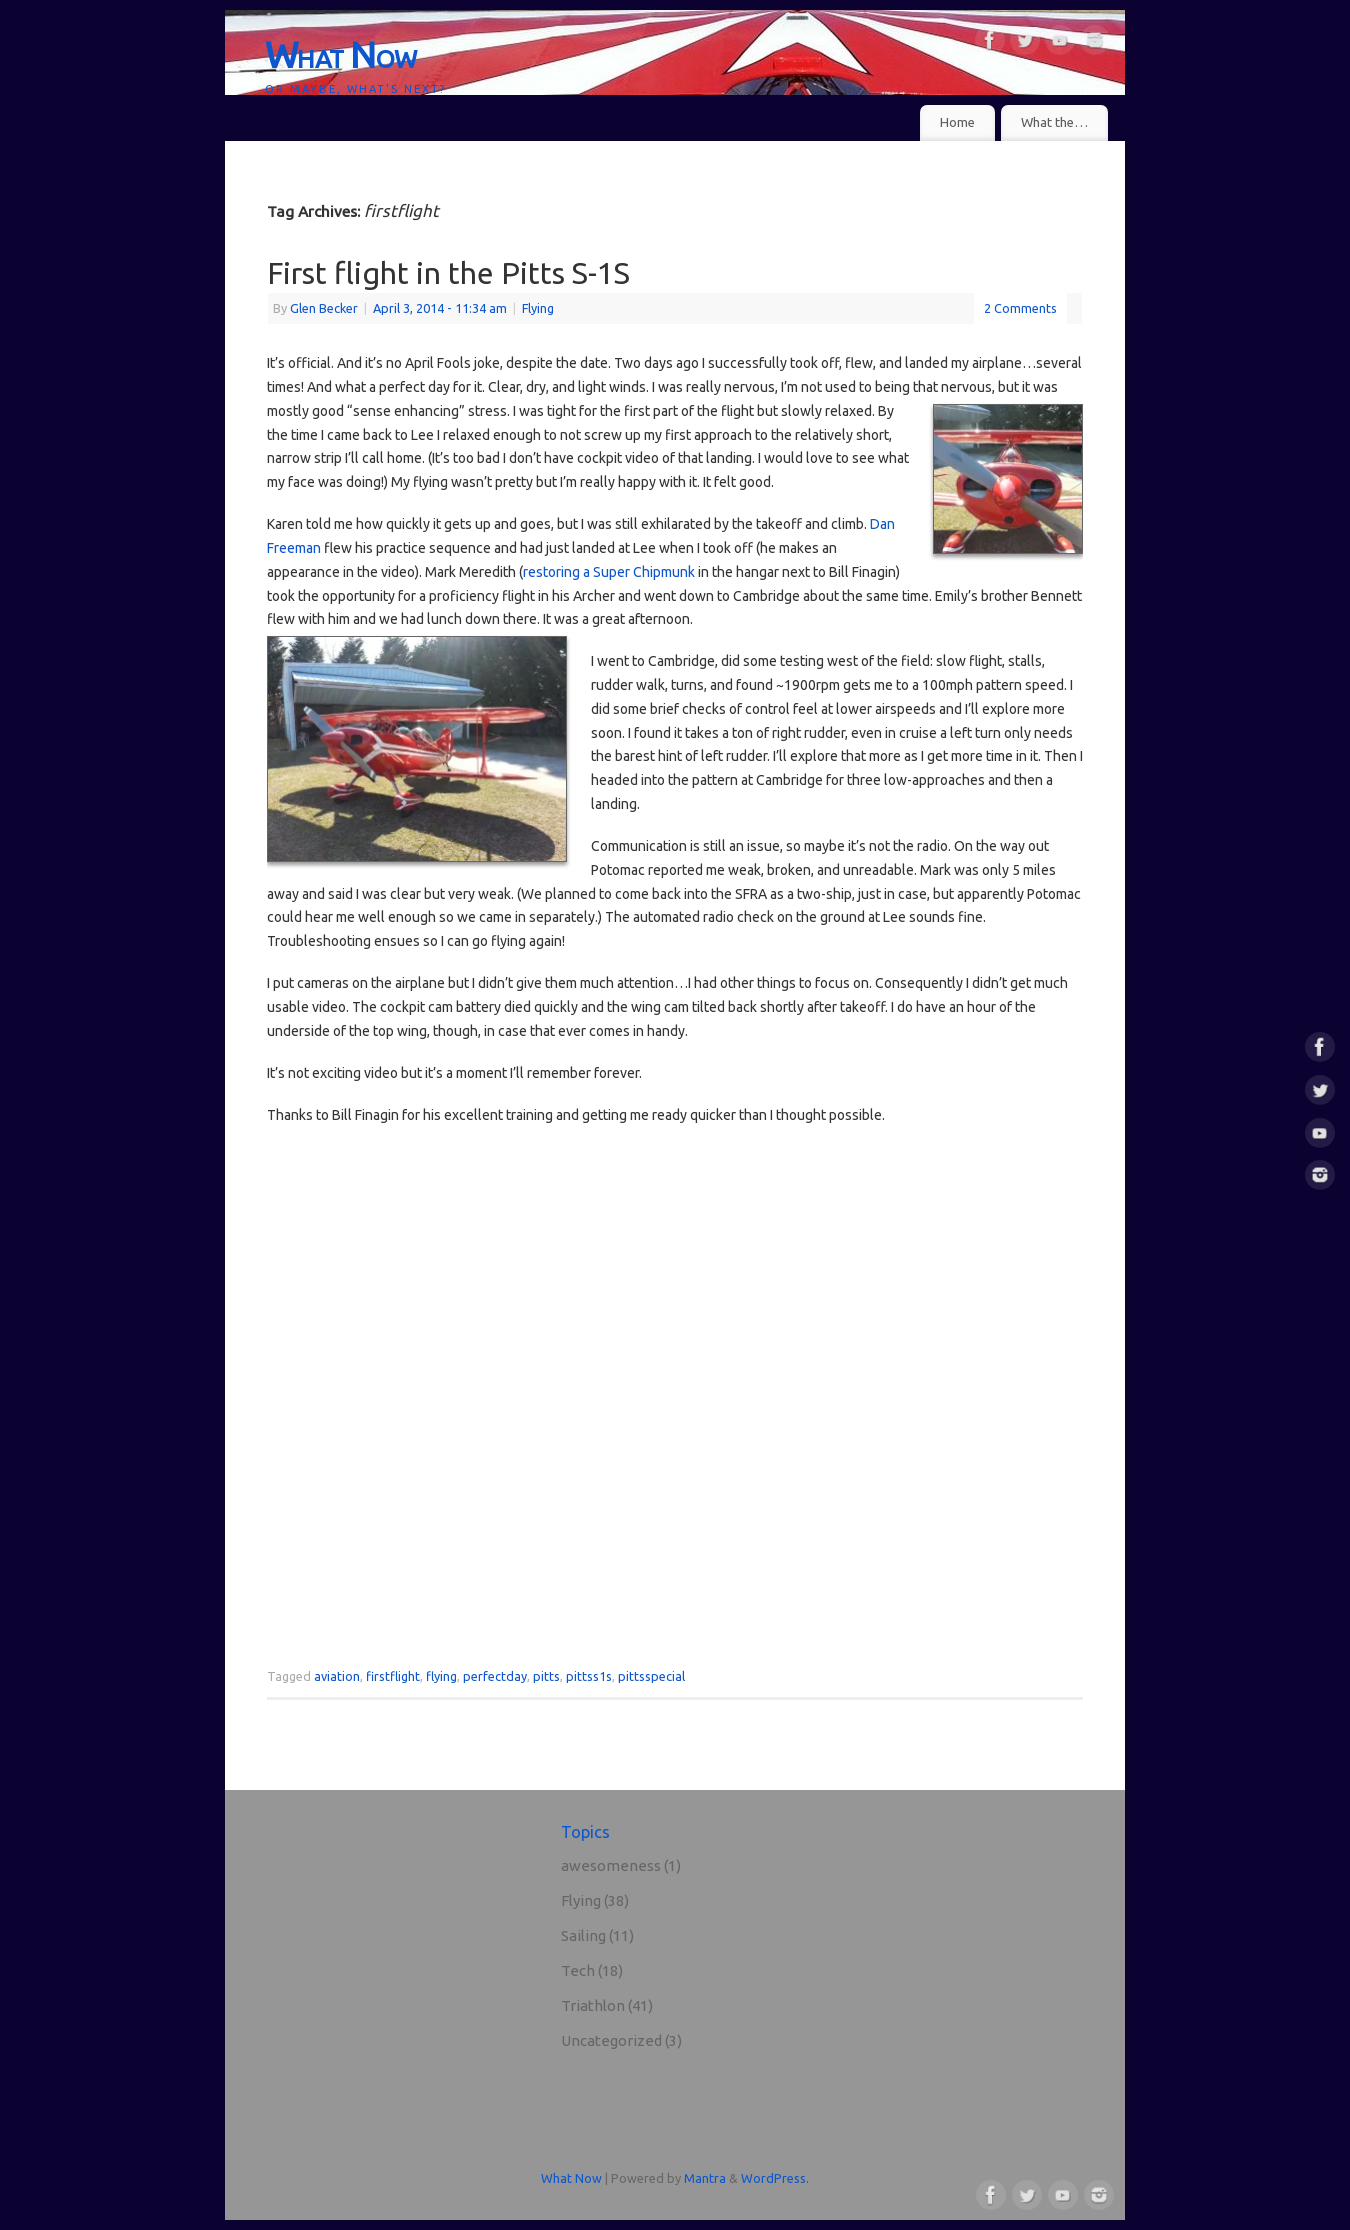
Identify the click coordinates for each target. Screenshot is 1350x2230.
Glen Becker (324, 308)
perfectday (495, 1676)
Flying (538, 308)
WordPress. (775, 2178)
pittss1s (589, 1676)
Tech (578, 1970)
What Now (340, 54)
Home (957, 122)
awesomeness (611, 1865)
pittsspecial (651, 1676)
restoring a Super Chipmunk (609, 572)
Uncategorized (611, 2040)
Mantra (705, 2178)
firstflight (393, 1676)
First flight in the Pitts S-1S (448, 273)
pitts (546, 1676)
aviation (337, 1676)
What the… (1054, 122)
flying (441, 1676)
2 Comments (1020, 308)
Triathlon (593, 2005)
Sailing (583, 1935)
